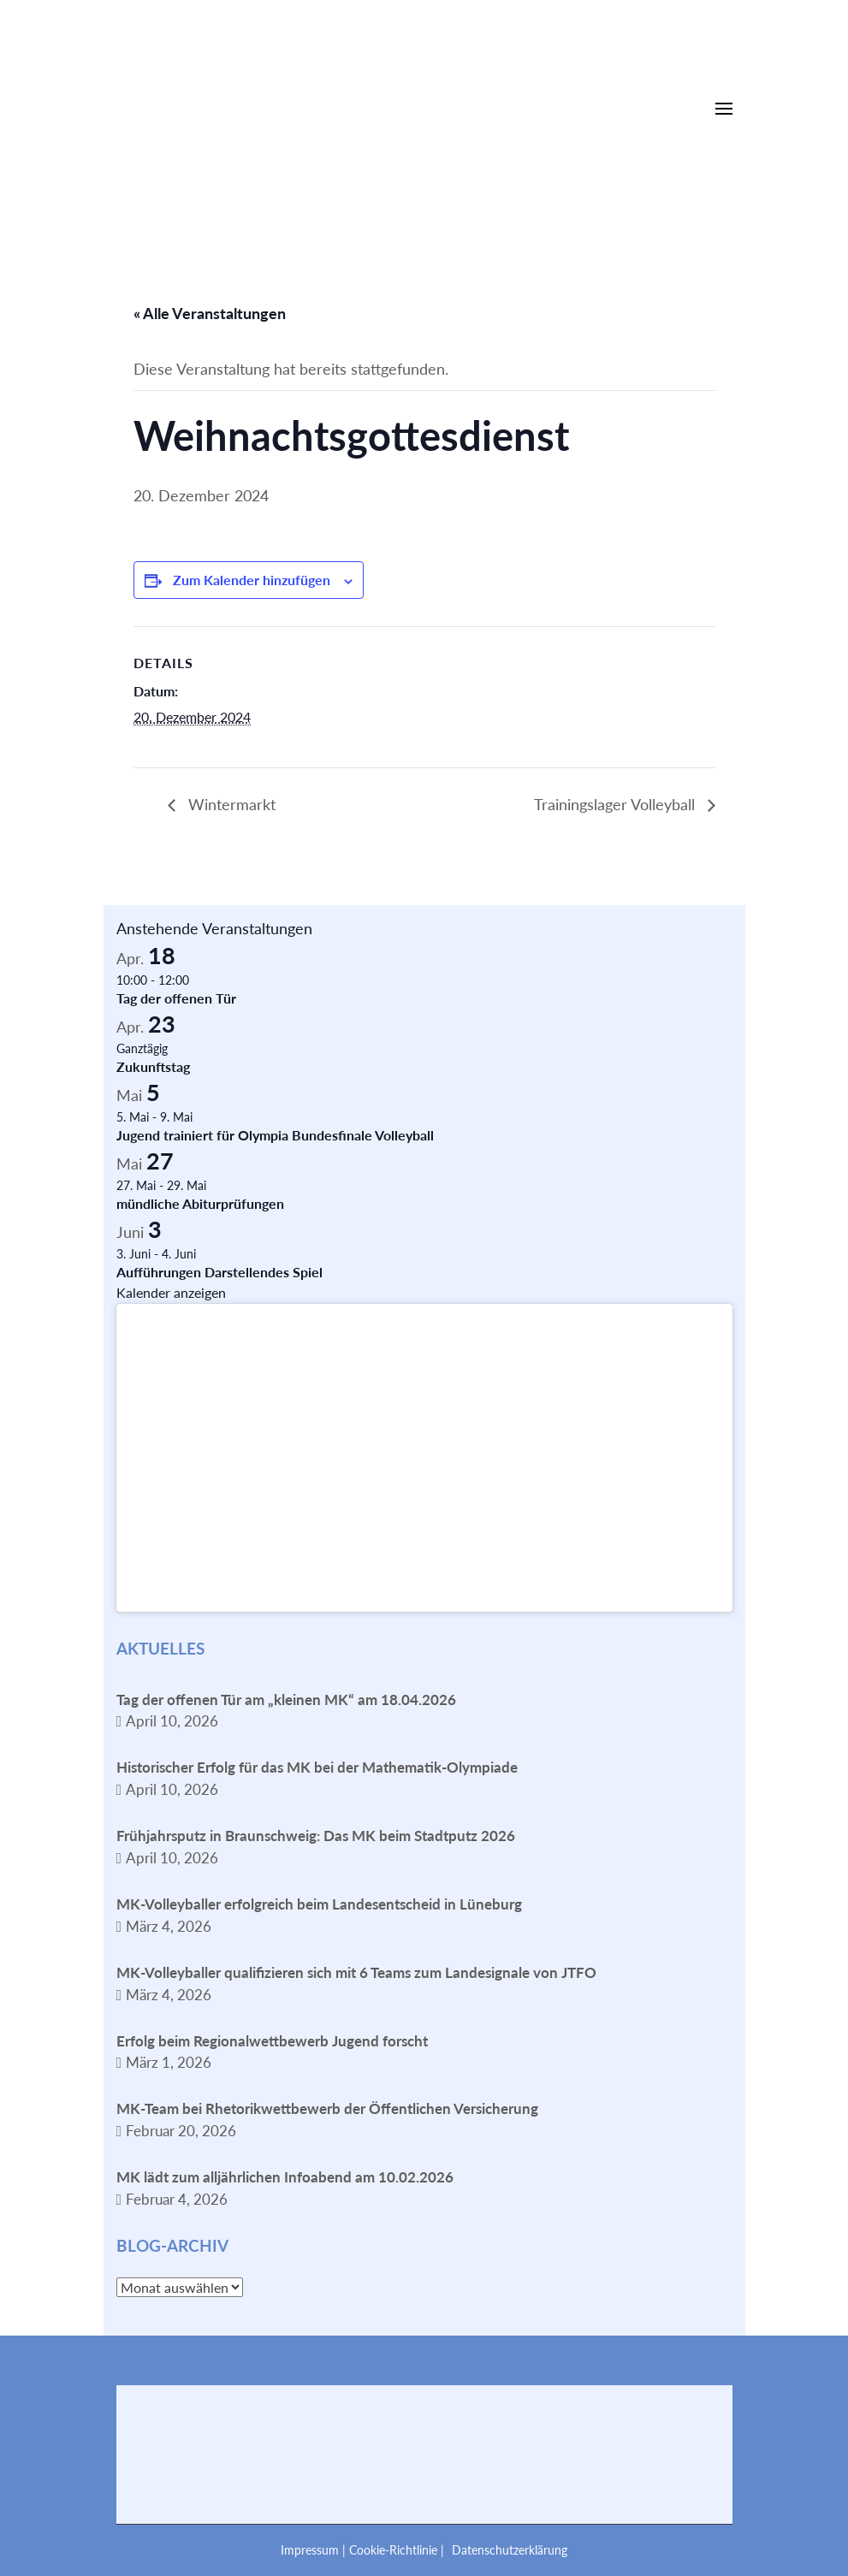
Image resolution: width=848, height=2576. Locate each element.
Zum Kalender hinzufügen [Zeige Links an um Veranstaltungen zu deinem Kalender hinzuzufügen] (251, 579)
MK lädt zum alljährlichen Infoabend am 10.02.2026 (285, 2177)
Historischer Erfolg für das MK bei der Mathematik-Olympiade (317, 1767)
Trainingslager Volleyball (616, 804)
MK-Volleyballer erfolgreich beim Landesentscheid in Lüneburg (319, 1904)
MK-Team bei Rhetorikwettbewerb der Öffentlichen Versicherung (327, 2108)
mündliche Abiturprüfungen (200, 1203)
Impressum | (315, 2550)
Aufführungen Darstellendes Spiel (219, 1272)
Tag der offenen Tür (176, 998)
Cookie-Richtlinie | (398, 2550)
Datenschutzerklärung (509, 2550)
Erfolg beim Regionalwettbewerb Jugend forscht (272, 2041)
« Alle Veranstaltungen (209, 313)
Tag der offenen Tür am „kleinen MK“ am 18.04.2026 (286, 1699)
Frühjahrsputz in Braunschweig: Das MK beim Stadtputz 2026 (315, 1836)
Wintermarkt (230, 804)
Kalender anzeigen (171, 1292)
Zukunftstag (153, 1066)
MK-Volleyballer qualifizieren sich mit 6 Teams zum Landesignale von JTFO (356, 1972)
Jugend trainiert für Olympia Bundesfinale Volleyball (275, 1135)
